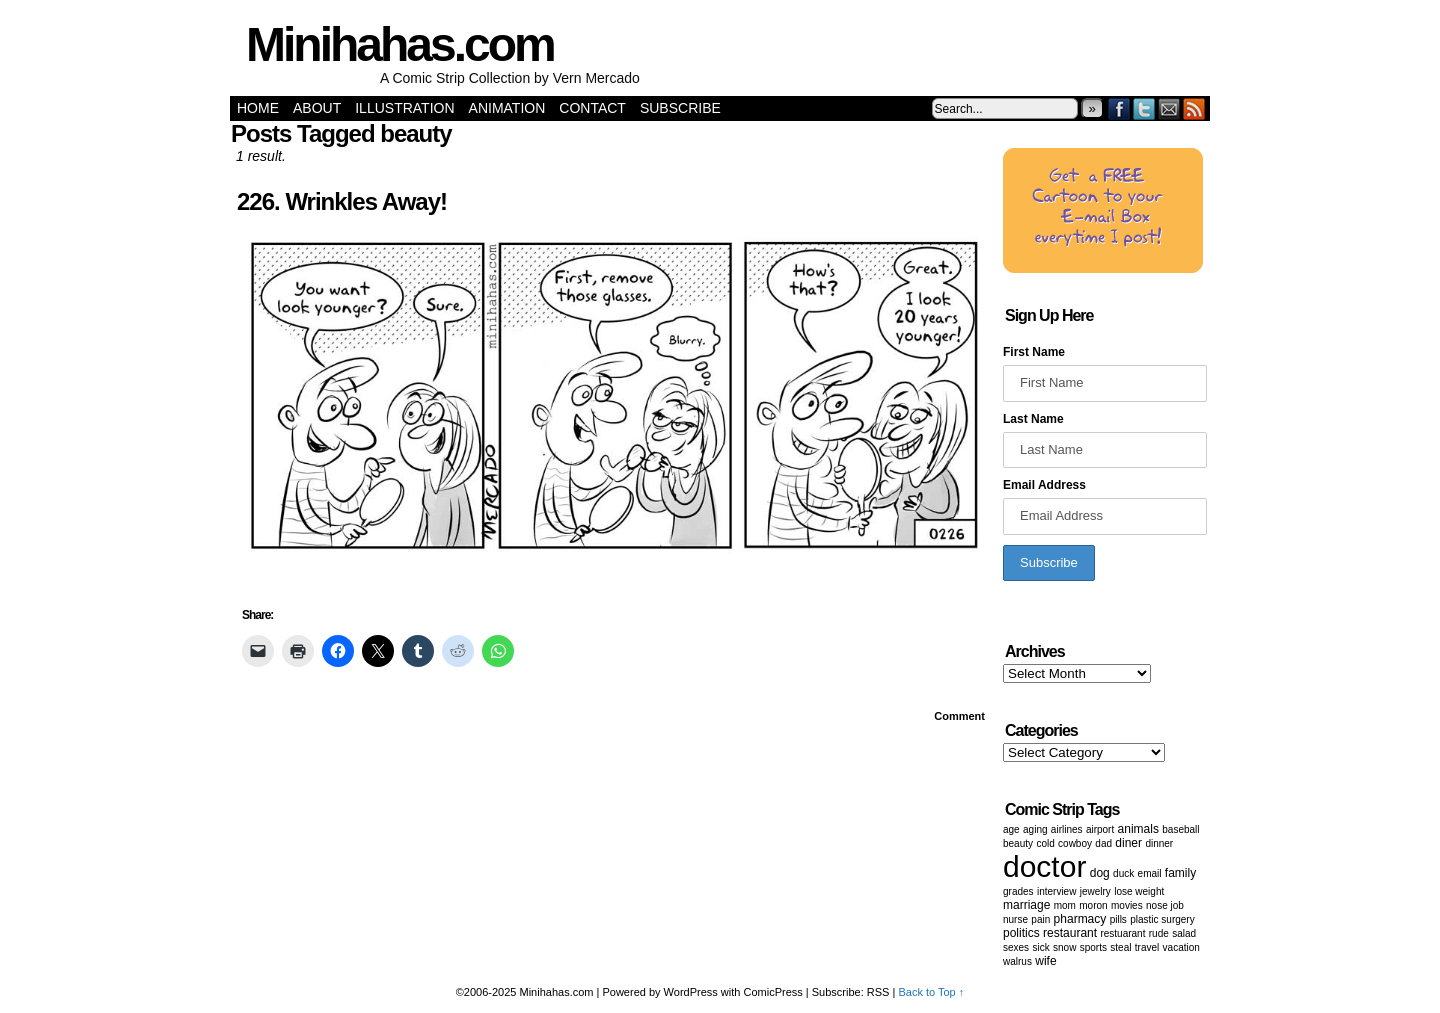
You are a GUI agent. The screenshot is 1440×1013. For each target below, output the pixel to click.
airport (1100, 829)
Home (258, 108)
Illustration (404, 108)
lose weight (1139, 891)
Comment (959, 716)
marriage (1026, 905)
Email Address (1044, 485)
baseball (1180, 829)
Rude (1159, 933)
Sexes (1016, 947)
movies (1127, 905)
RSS (1194, 108)
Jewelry (1095, 891)
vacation (1181, 947)
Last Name (1033, 419)
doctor (1044, 866)
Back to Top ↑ (931, 992)
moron (1093, 905)
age (1011, 829)
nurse (1015, 919)
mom (1065, 905)
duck (1123, 873)
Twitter (1144, 108)
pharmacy (1080, 919)
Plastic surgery (1162, 919)
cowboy (1075, 843)
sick (1040, 947)
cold (1045, 843)
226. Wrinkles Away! (342, 201)
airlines (1067, 829)
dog (1100, 873)
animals (1138, 829)
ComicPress (773, 992)
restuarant (1122, 933)
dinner (1159, 843)
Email (1169, 108)
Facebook (1119, 108)
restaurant (1070, 933)
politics (1021, 933)
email (1150, 873)
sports (1093, 947)
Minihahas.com (400, 44)
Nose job (1165, 905)
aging (1035, 829)
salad (1184, 933)
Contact (592, 108)
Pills (1118, 919)
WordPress (691, 992)
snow (1064, 947)
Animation (507, 108)
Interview (1056, 891)
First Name (1034, 352)
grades (1018, 891)
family (1180, 873)
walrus (1017, 961)
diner (1128, 843)
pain (1040, 919)
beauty (1018, 843)
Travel (1147, 947)
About (317, 108)
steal (1120, 947)
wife (1045, 961)
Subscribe (680, 108)
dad (1103, 843)
